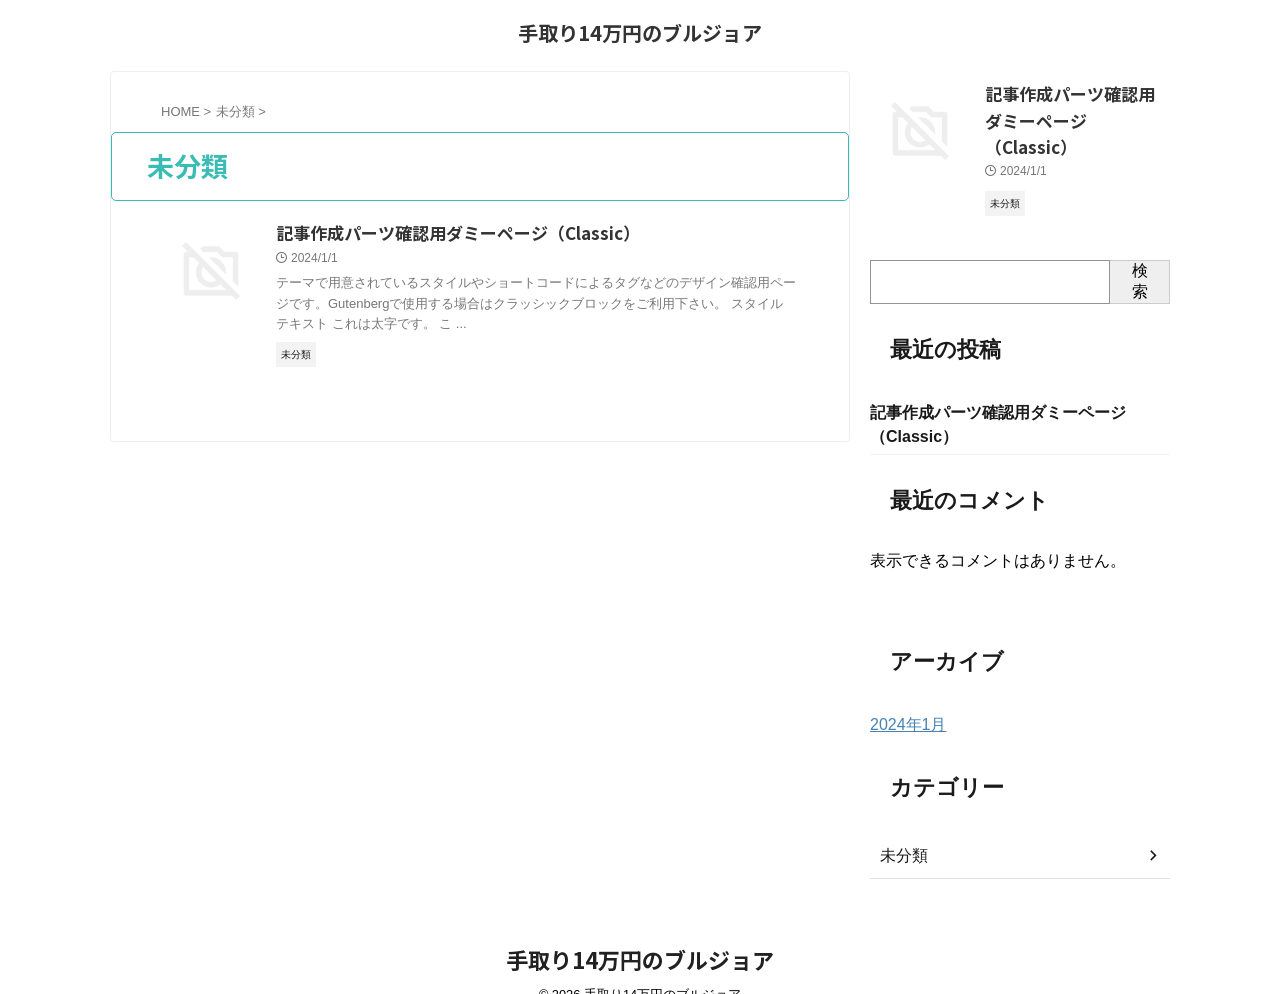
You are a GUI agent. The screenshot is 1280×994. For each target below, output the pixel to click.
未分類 (901, 827)
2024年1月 (903, 696)
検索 (1140, 248)
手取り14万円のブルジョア (640, 32)
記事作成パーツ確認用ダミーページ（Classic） (548, 234)
